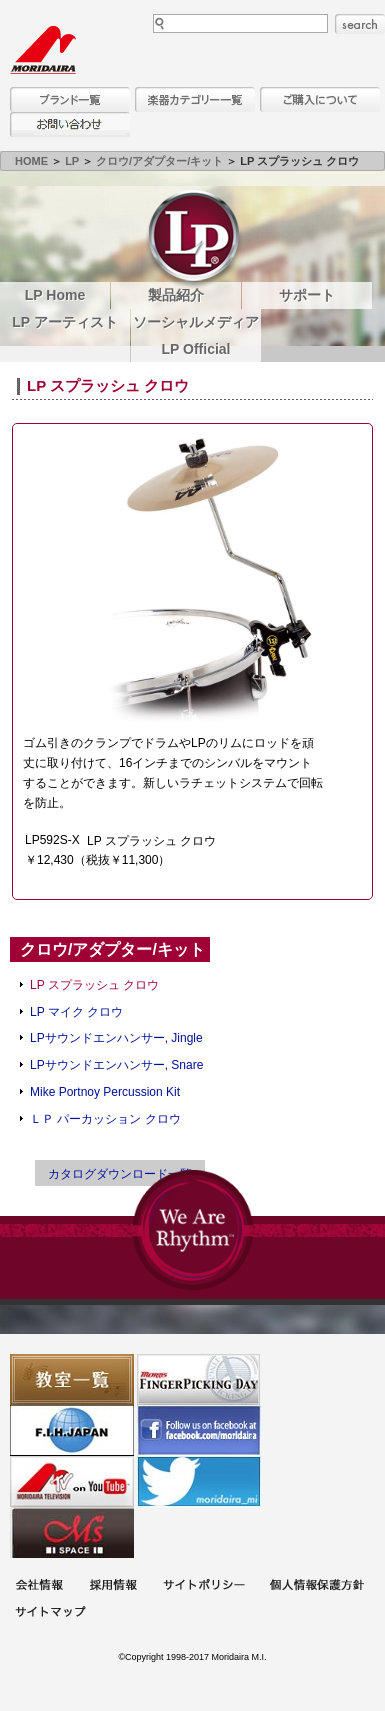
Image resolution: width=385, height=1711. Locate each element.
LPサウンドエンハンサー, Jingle (116, 1038)
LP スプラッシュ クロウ (94, 985)
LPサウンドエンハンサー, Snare (116, 1065)
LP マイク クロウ (76, 1012)
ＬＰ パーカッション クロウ (105, 1119)
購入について (320, 99)
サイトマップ (50, 1613)
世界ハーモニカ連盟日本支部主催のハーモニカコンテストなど (72, 1430)
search (360, 24)
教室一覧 (72, 1379)
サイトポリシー (204, 1586)
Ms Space (72, 1532)
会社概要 (39, 1586)
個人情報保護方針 (317, 1586)
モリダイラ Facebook (199, 1430)
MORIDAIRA (43, 50)
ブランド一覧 (70, 99)
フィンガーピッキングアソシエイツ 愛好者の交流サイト (199, 1379)
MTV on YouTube (72, 1481)
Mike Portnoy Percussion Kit (105, 1092)
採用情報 (113, 1586)
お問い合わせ (70, 124)
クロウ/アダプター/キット (159, 161)
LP (72, 161)
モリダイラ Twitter (199, 1481)
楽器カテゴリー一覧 (195, 99)
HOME (31, 161)
